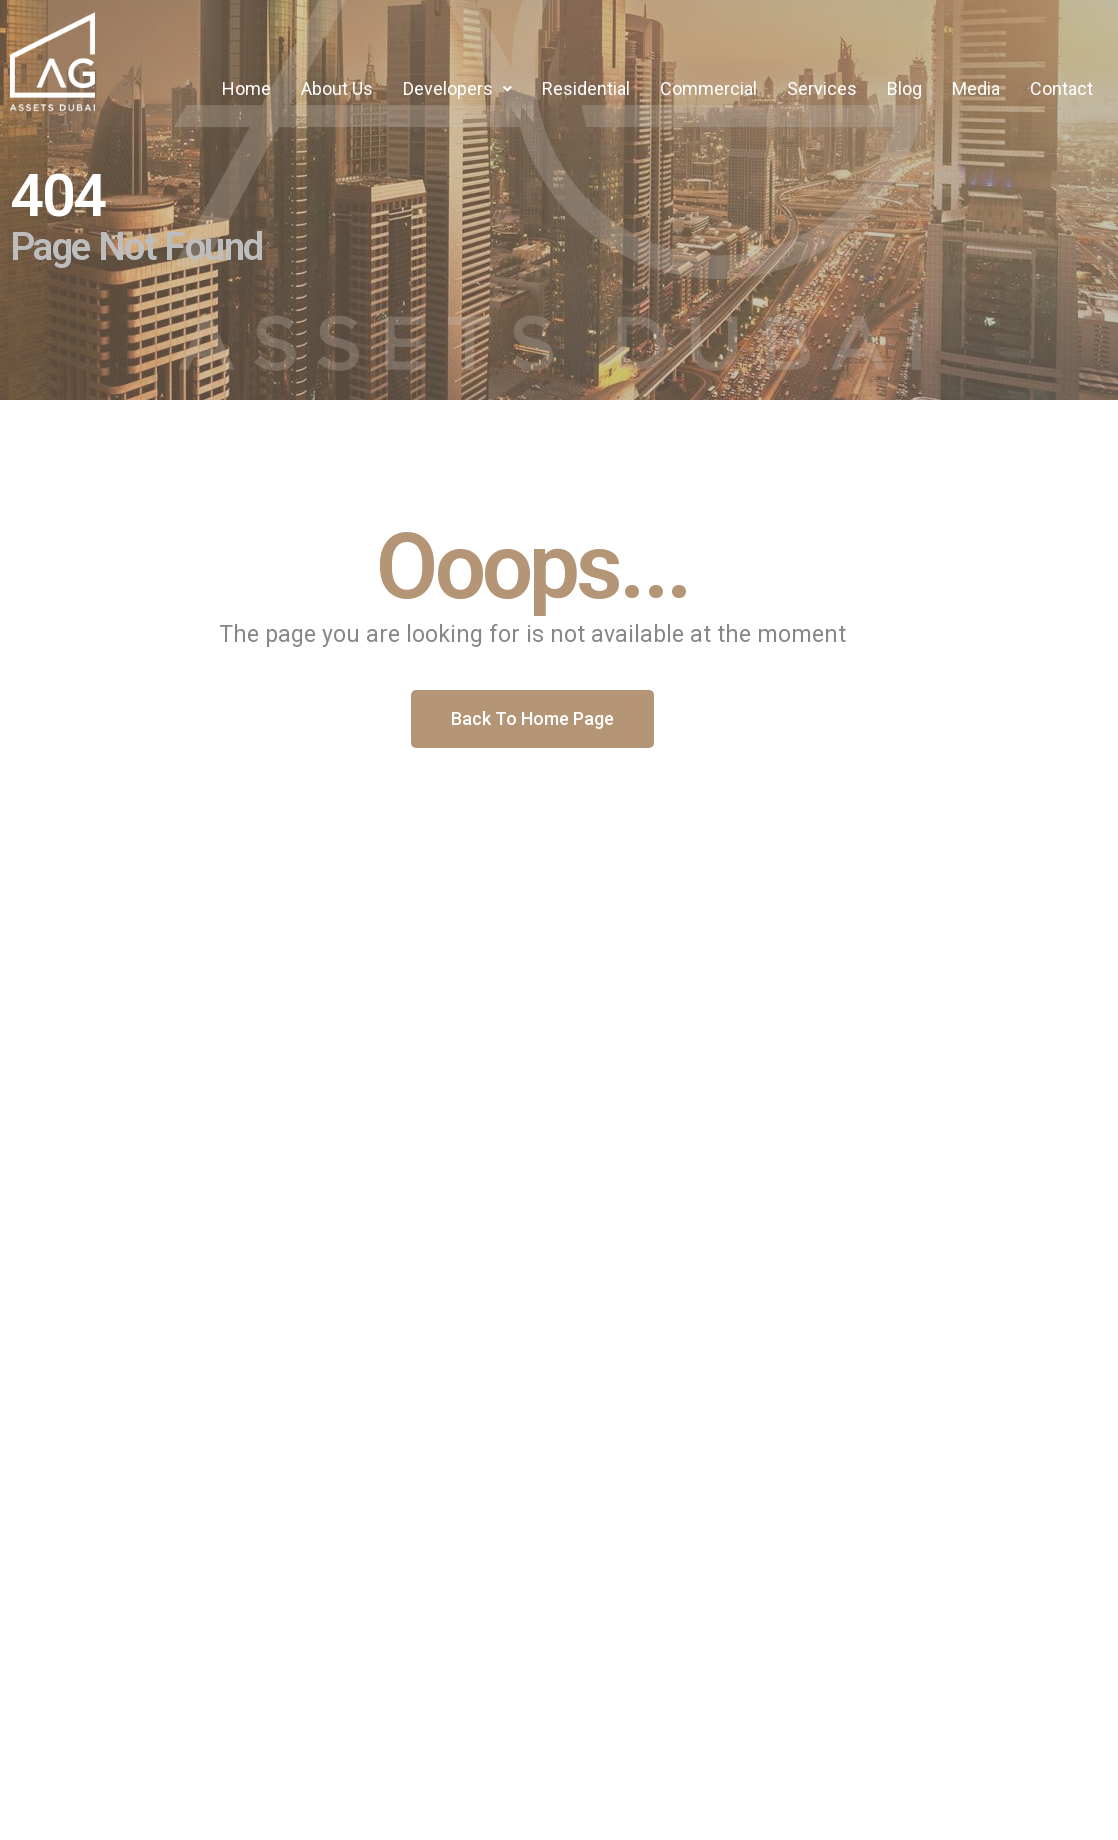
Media (976, 88)
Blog (904, 88)
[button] (457, 89)
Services (822, 88)
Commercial (708, 88)
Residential (586, 88)
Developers (457, 88)
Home (246, 88)
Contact (1061, 88)
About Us (337, 88)
